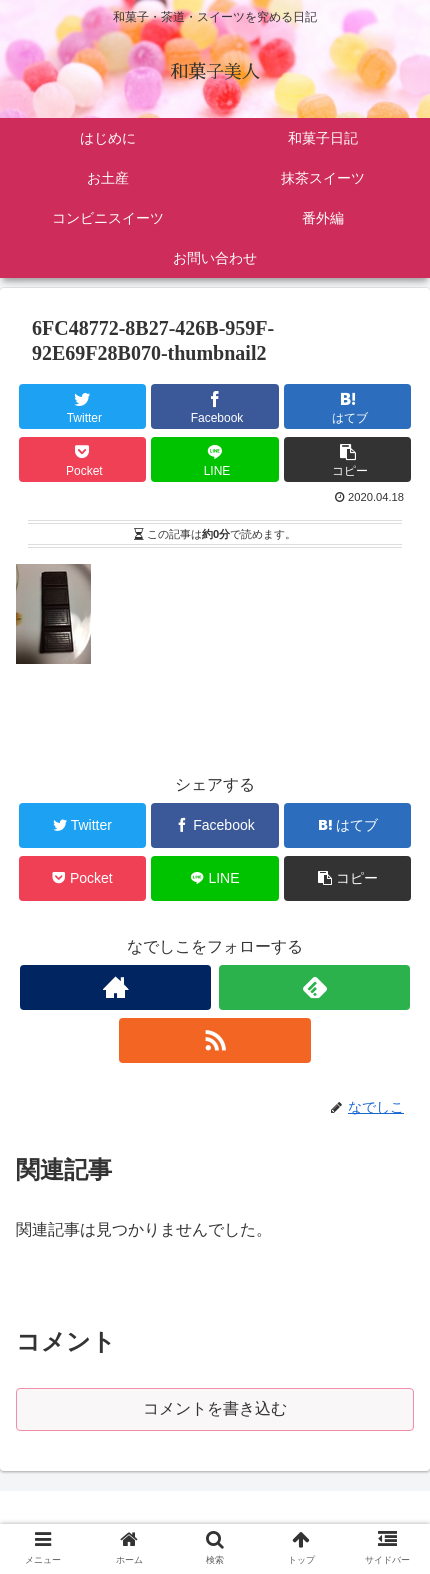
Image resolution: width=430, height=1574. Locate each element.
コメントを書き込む (215, 1408)
